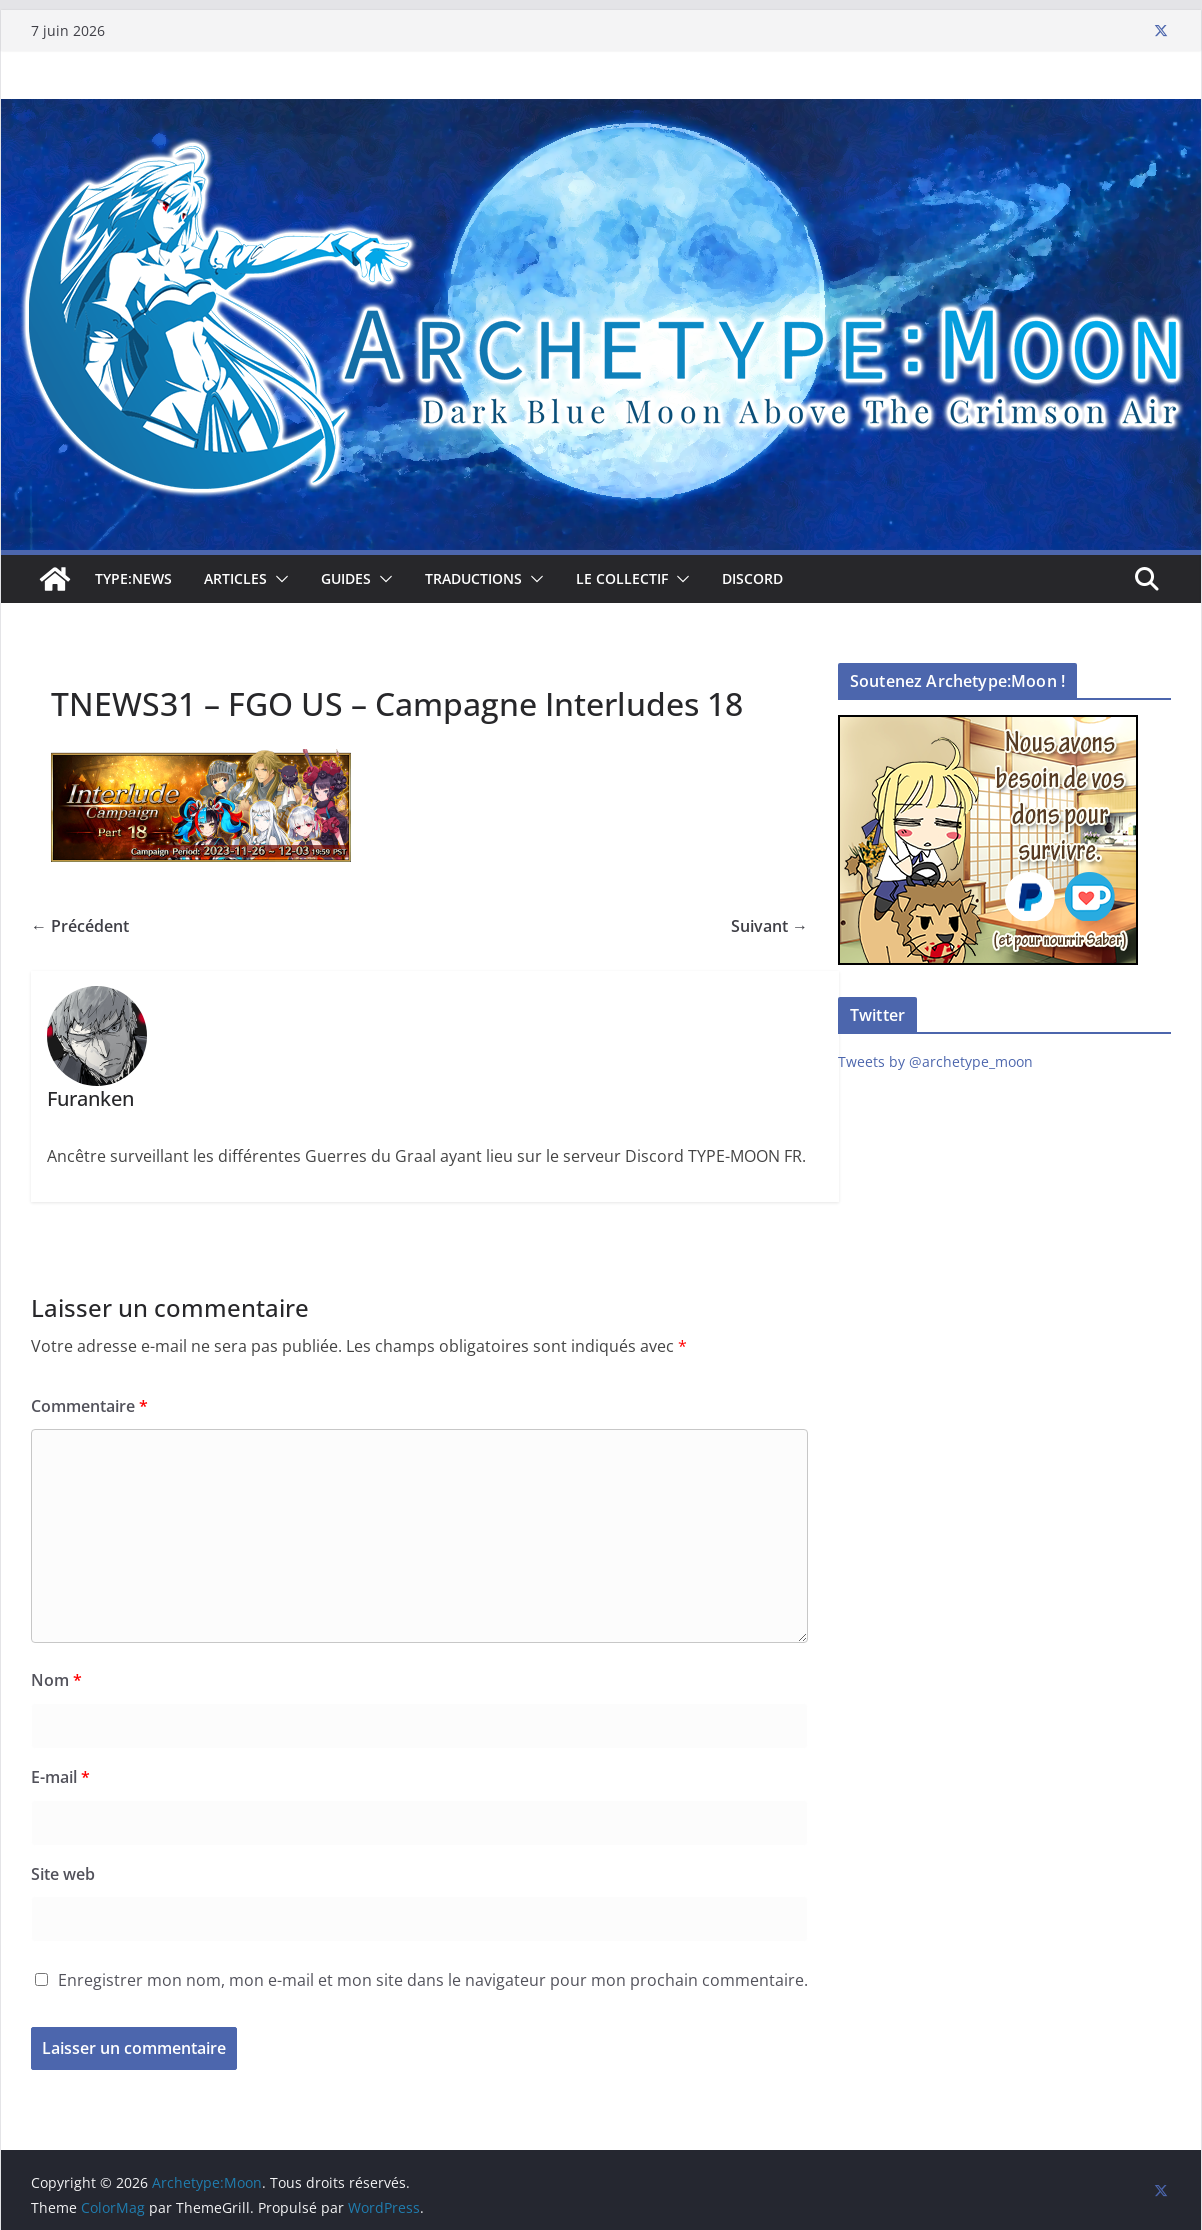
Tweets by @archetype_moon (935, 1061)
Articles (235, 578)
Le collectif (622, 578)
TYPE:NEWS (133, 578)
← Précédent (80, 926)
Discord (752, 578)
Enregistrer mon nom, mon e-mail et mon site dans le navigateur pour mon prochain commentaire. (433, 1980)
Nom (56, 1680)
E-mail (60, 1777)
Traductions (473, 578)
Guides (346, 578)
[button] (278, 579)
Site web (63, 1874)
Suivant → (769, 926)
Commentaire (89, 1406)
